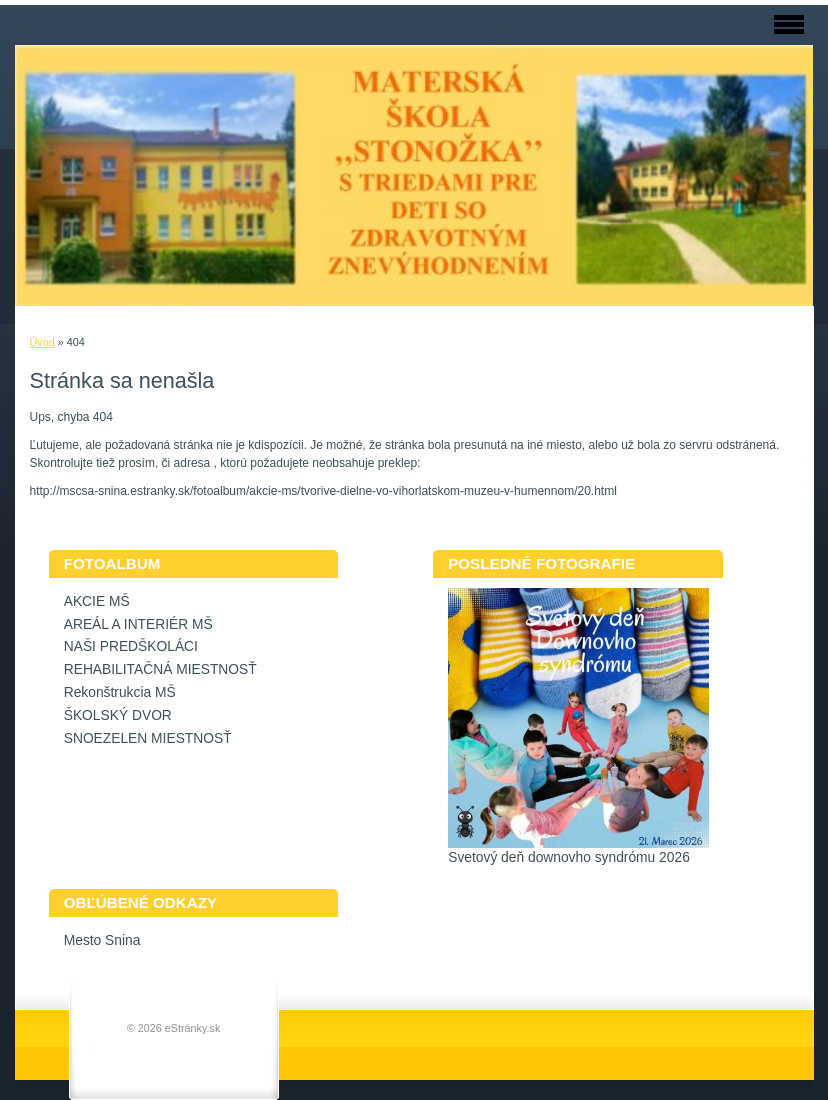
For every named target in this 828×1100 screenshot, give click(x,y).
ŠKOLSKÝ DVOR (118, 715)
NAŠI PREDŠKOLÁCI (131, 646)
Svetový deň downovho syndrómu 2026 (569, 857)
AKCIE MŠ (97, 601)
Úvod (42, 342)
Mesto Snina (102, 940)
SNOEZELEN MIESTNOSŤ (148, 738)
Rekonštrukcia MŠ (120, 692)
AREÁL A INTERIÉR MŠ (138, 624)
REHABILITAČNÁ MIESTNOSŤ (160, 669)
